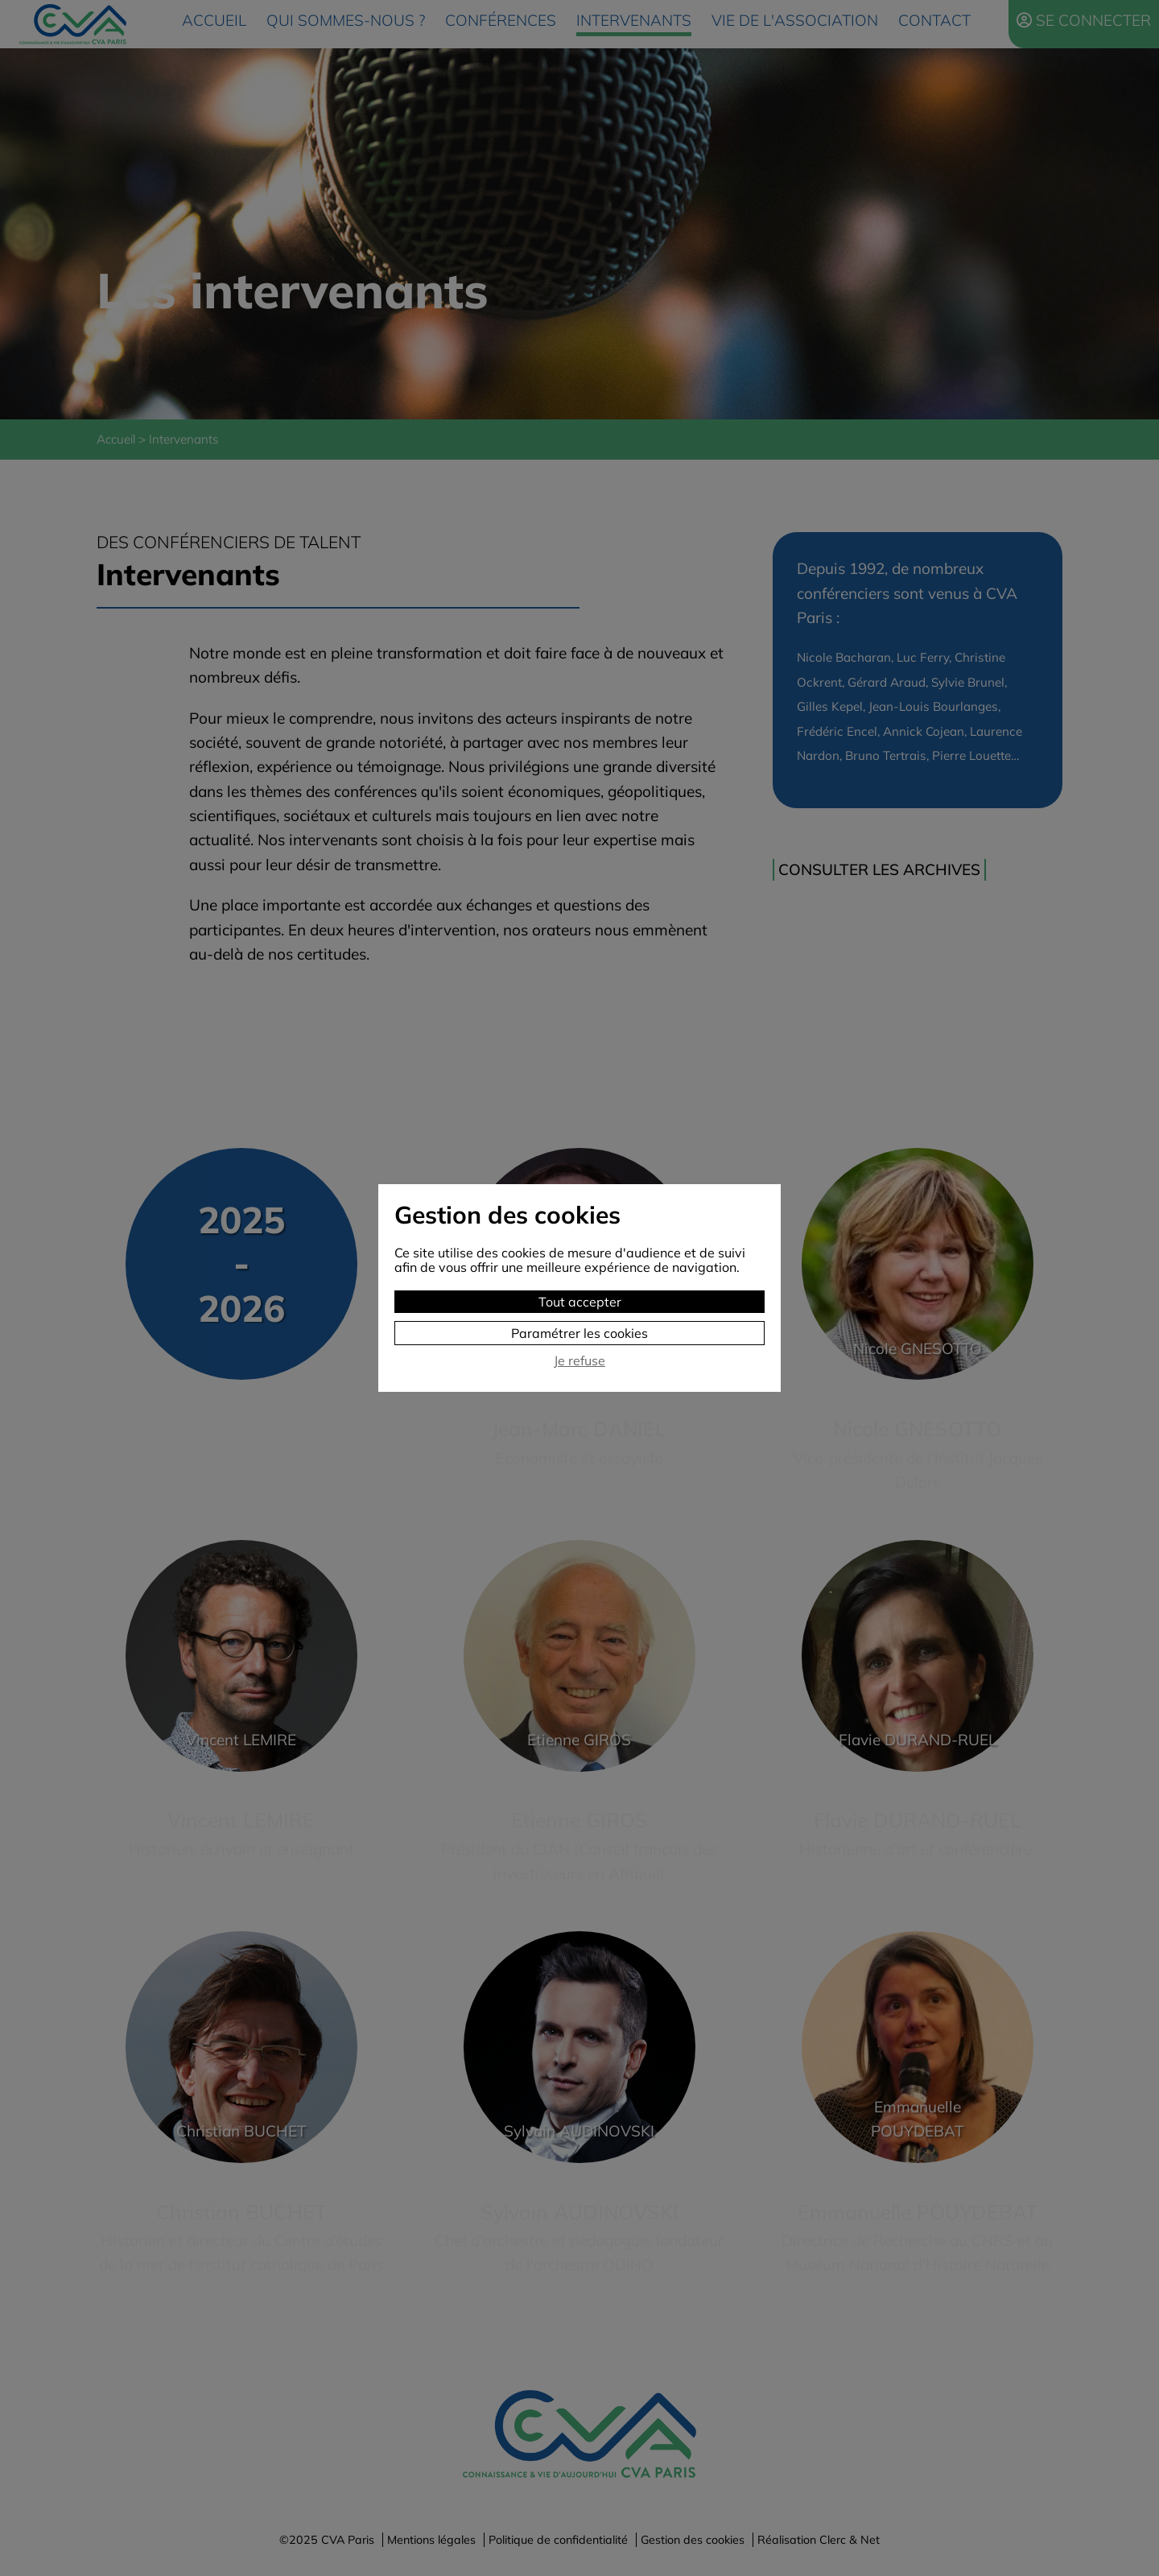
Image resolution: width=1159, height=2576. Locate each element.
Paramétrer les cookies (579, 1333)
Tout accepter (579, 1302)
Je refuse (579, 1360)
